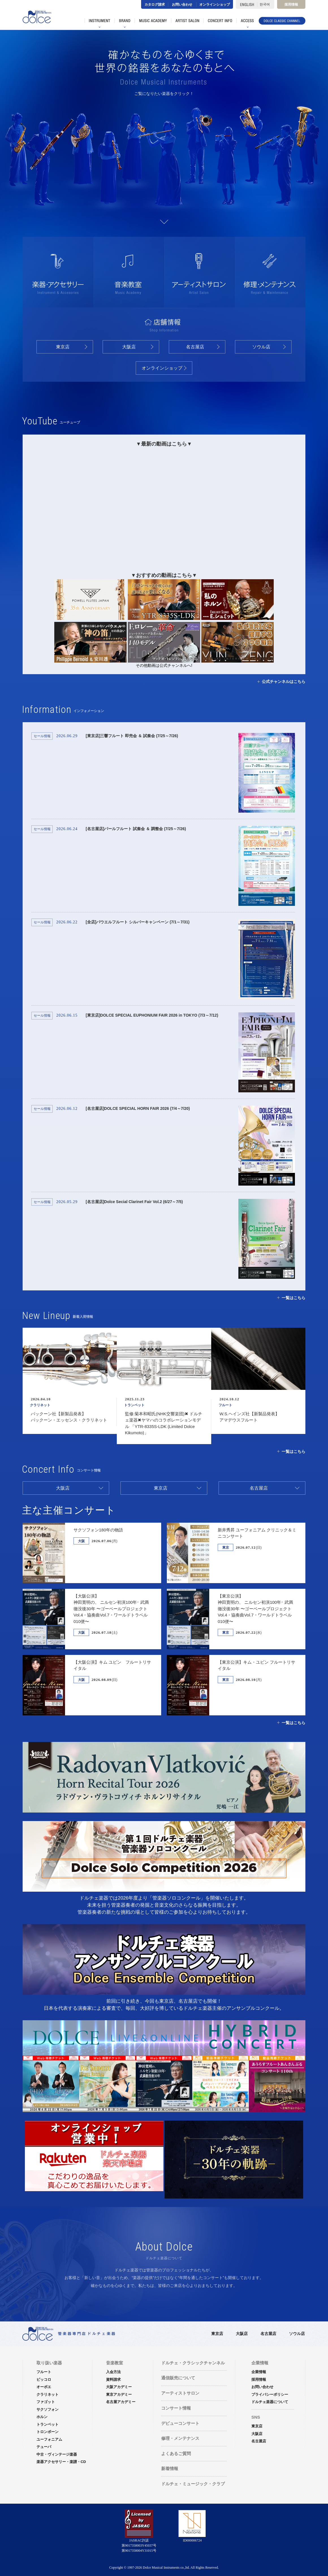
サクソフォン (16, 149)
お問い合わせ (182, 4)
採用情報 (291, 4)
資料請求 (113, 2379)
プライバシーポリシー (269, 2394)
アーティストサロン (180, 2393)
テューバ (304, 145)
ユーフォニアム (249, 144)
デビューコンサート (180, 2423)
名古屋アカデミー (120, 2402)
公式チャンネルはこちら (283, 681)
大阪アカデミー (119, 2387)
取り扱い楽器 (49, 2362)
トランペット (47, 2424)
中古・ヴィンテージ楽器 (56, 2454)
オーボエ (277, 165)
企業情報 (258, 2372)
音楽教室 (114, 2362)
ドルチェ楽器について (269, 2402)
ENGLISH (246, 4)
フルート (161, 163)
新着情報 (169, 2468)
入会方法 (113, 2372)
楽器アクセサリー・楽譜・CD (61, 2462)
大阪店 (129, 346)
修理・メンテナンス (180, 2438)
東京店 (63, 346)
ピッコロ (226, 165)
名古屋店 (195, 346)
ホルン (84, 149)
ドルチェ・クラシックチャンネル (193, 2362)
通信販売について (178, 2377)
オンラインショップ (214, 4)
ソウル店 (261, 346)
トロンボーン (188, 146)
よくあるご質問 (176, 2453)
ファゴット (50, 162)
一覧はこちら (293, 1297)
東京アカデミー (119, 2394)
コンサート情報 (176, 2408)
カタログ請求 (154, 4)
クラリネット (113, 167)
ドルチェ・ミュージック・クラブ (193, 2483)
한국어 (265, 4)
